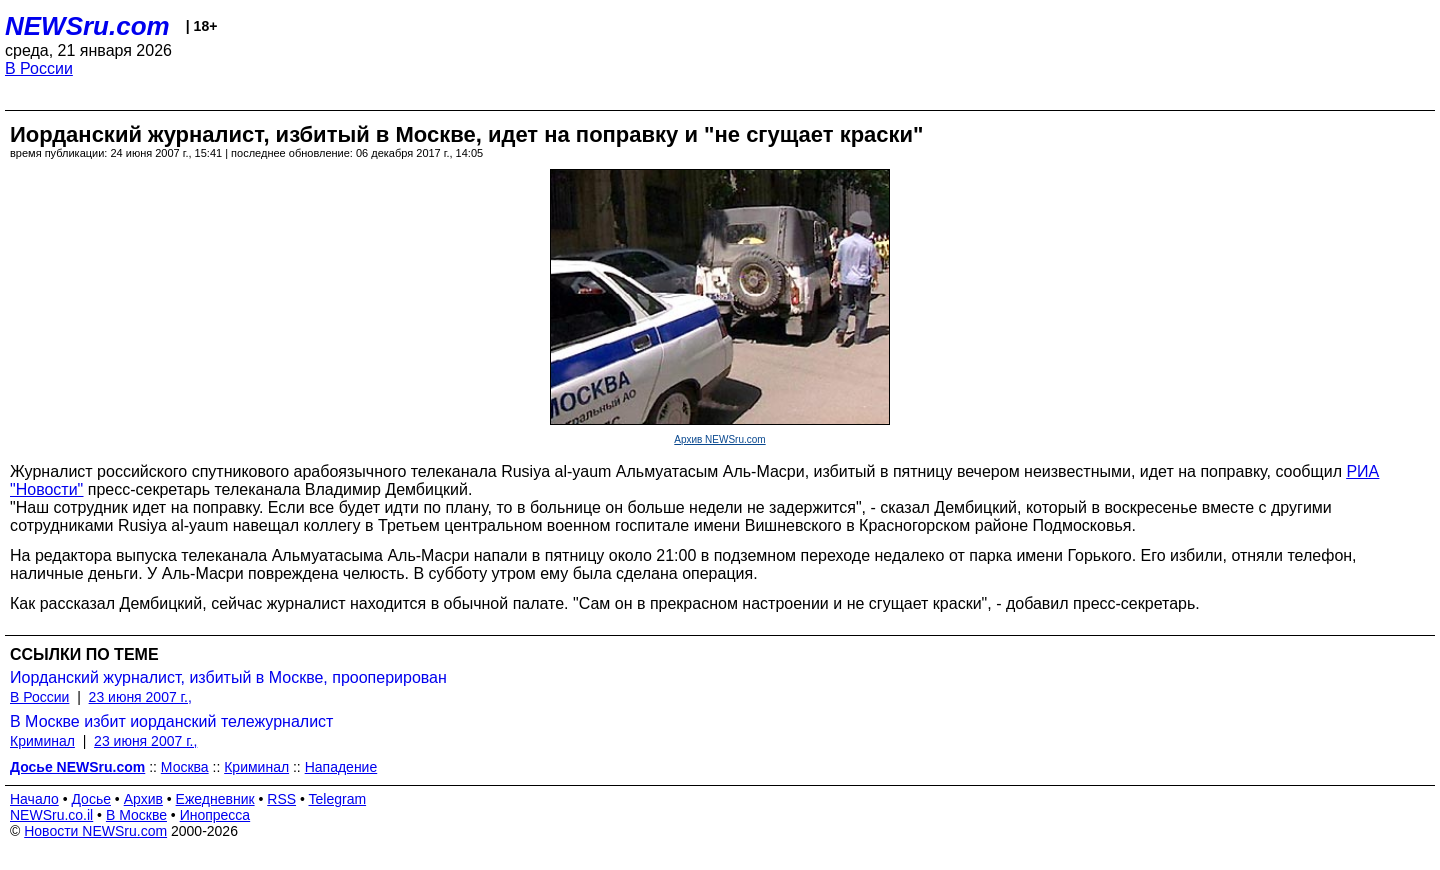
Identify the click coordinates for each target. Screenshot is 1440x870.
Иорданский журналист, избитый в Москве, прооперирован (228, 677)
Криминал (42, 741)
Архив (143, 799)
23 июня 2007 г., (140, 697)
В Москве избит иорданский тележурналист (171, 721)
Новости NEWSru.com (95, 831)
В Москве (136, 815)
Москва (185, 767)
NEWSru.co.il (51, 815)
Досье (91, 799)
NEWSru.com (87, 26)
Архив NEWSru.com (719, 439)
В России (39, 68)
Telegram (338, 799)
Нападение (341, 767)
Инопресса (215, 815)
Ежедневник (215, 799)
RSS (281, 799)
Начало (34, 799)
